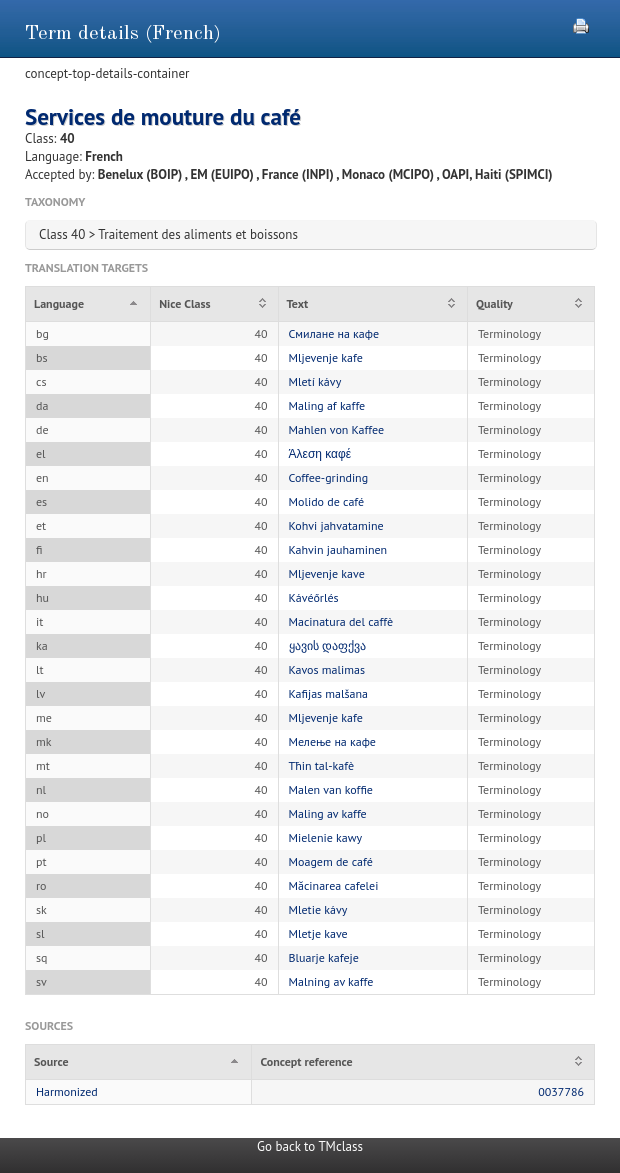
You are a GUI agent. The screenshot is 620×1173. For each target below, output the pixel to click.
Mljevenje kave (327, 573)
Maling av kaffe (328, 813)
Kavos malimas (327, 669)
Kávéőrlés (314, 597)
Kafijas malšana (329, 693)
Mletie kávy (318, 909)
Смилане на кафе (334, 333)
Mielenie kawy (326, 837)
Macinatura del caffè (341, 621)
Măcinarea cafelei (334, 885)
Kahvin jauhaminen (338, 549)
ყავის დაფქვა (327, 645)
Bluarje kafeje (324, 957)
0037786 (561, 1091)
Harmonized (67, 1091)
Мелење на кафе (332, 741)
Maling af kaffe (327, 405)
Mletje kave (318, 933)
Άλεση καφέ (320, 453)
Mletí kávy (315, 381)
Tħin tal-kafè (322, 765)
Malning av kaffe (331, 981)
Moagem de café (331, 861)
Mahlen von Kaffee (337, 429)
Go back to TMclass (310, 1146)
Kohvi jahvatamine (336, 525)
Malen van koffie (331, 789)
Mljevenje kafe (326, 357)
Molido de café (327, 501)
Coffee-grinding (329, 477)
